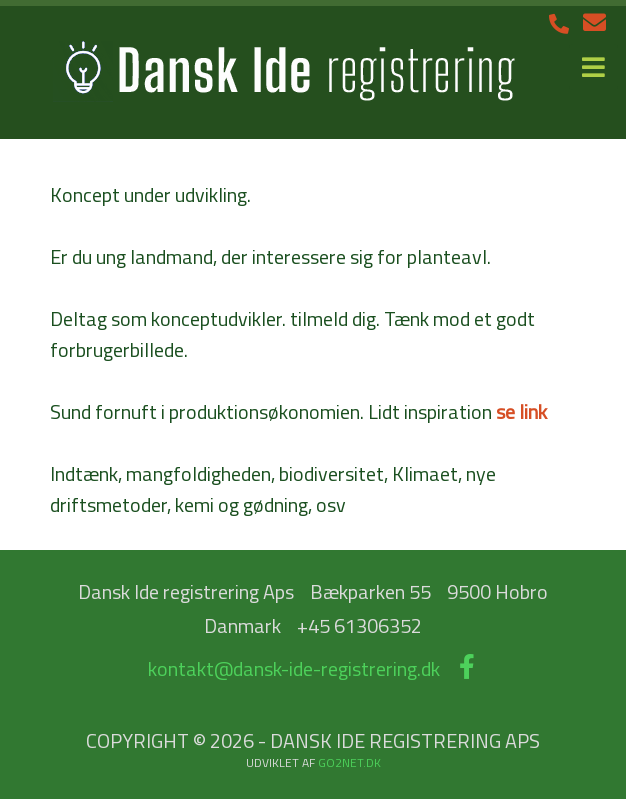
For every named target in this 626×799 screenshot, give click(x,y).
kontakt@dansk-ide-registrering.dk (294, 668)
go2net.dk (349, 762)
